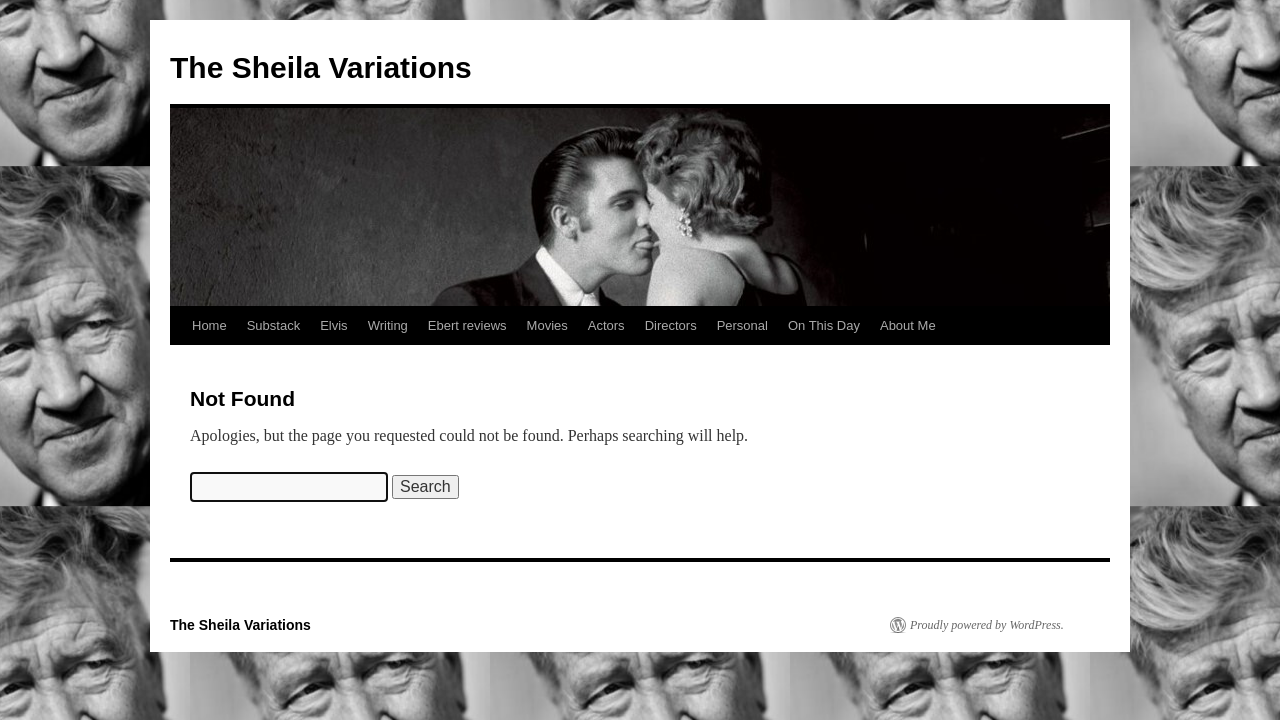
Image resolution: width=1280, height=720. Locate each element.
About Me (908, 325)
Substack (273, 325)
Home (209, 325)
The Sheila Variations (321, 67)
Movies (547, 325)
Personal (742, 325)
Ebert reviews (467, 325)
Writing (388, 325)
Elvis (333, 325)
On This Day (824, 325)
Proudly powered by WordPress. (987, 625)
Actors (606, 325)
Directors (671, 325)
